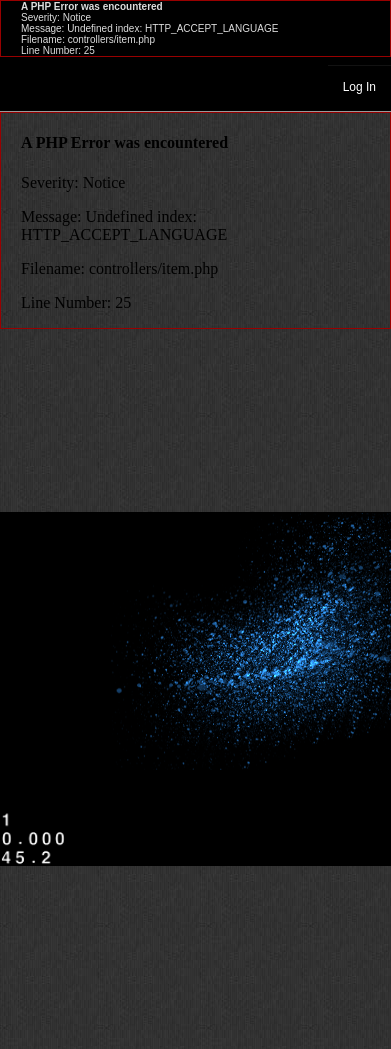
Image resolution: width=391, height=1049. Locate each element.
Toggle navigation (24, 86)
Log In (359, 87)
